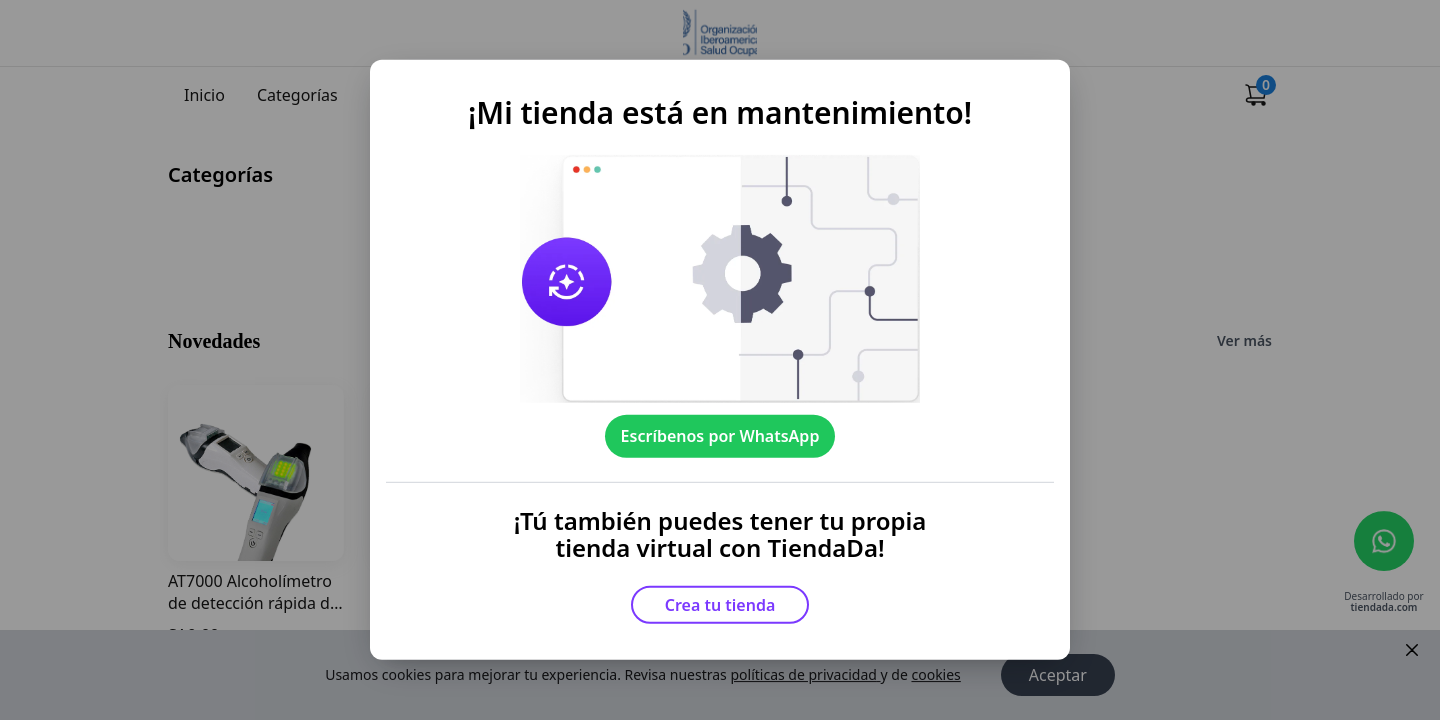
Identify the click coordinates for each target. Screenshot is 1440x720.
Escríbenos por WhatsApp (720, 436)
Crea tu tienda (720, 605)
